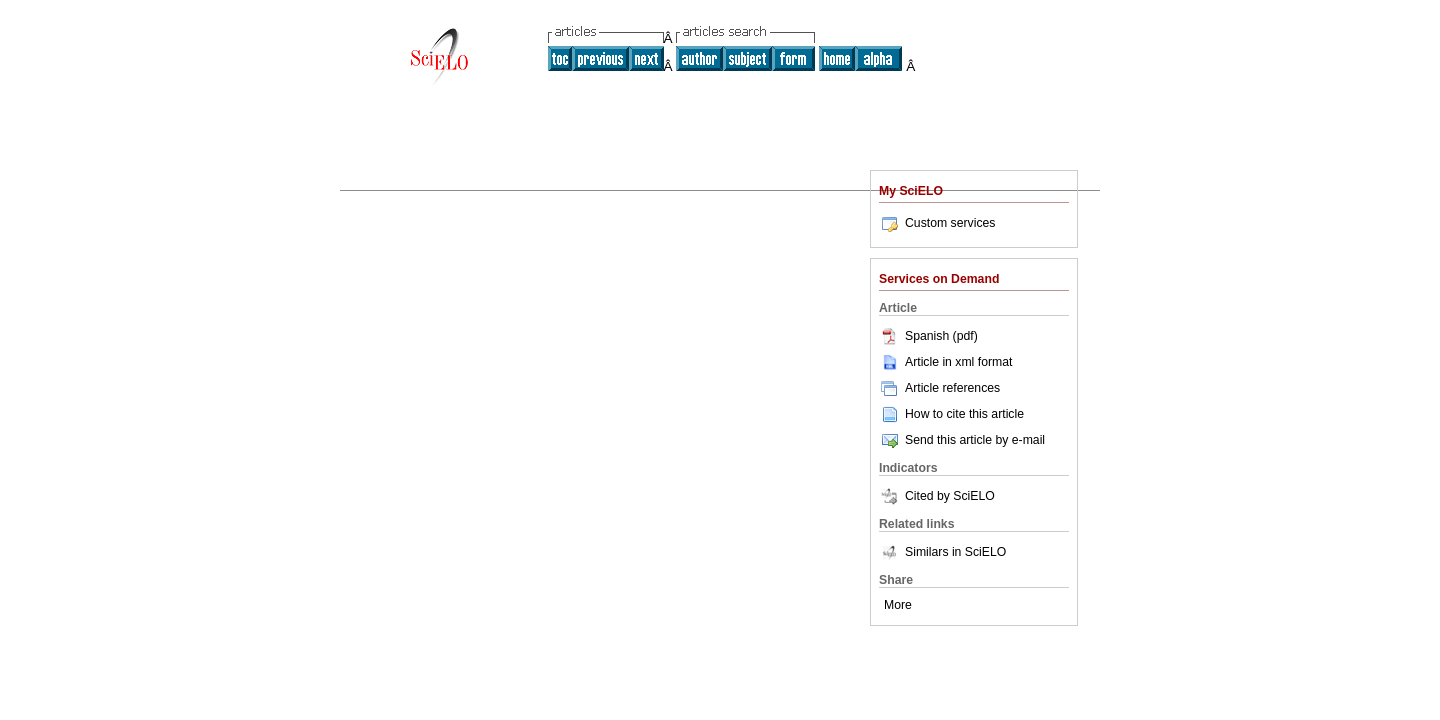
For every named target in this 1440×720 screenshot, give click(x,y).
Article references (939, 388)
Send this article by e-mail (962, 440)
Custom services (937, 223)
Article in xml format (945, 362)
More (898, 605)
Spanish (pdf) (928, 336)
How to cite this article (964, 414)
